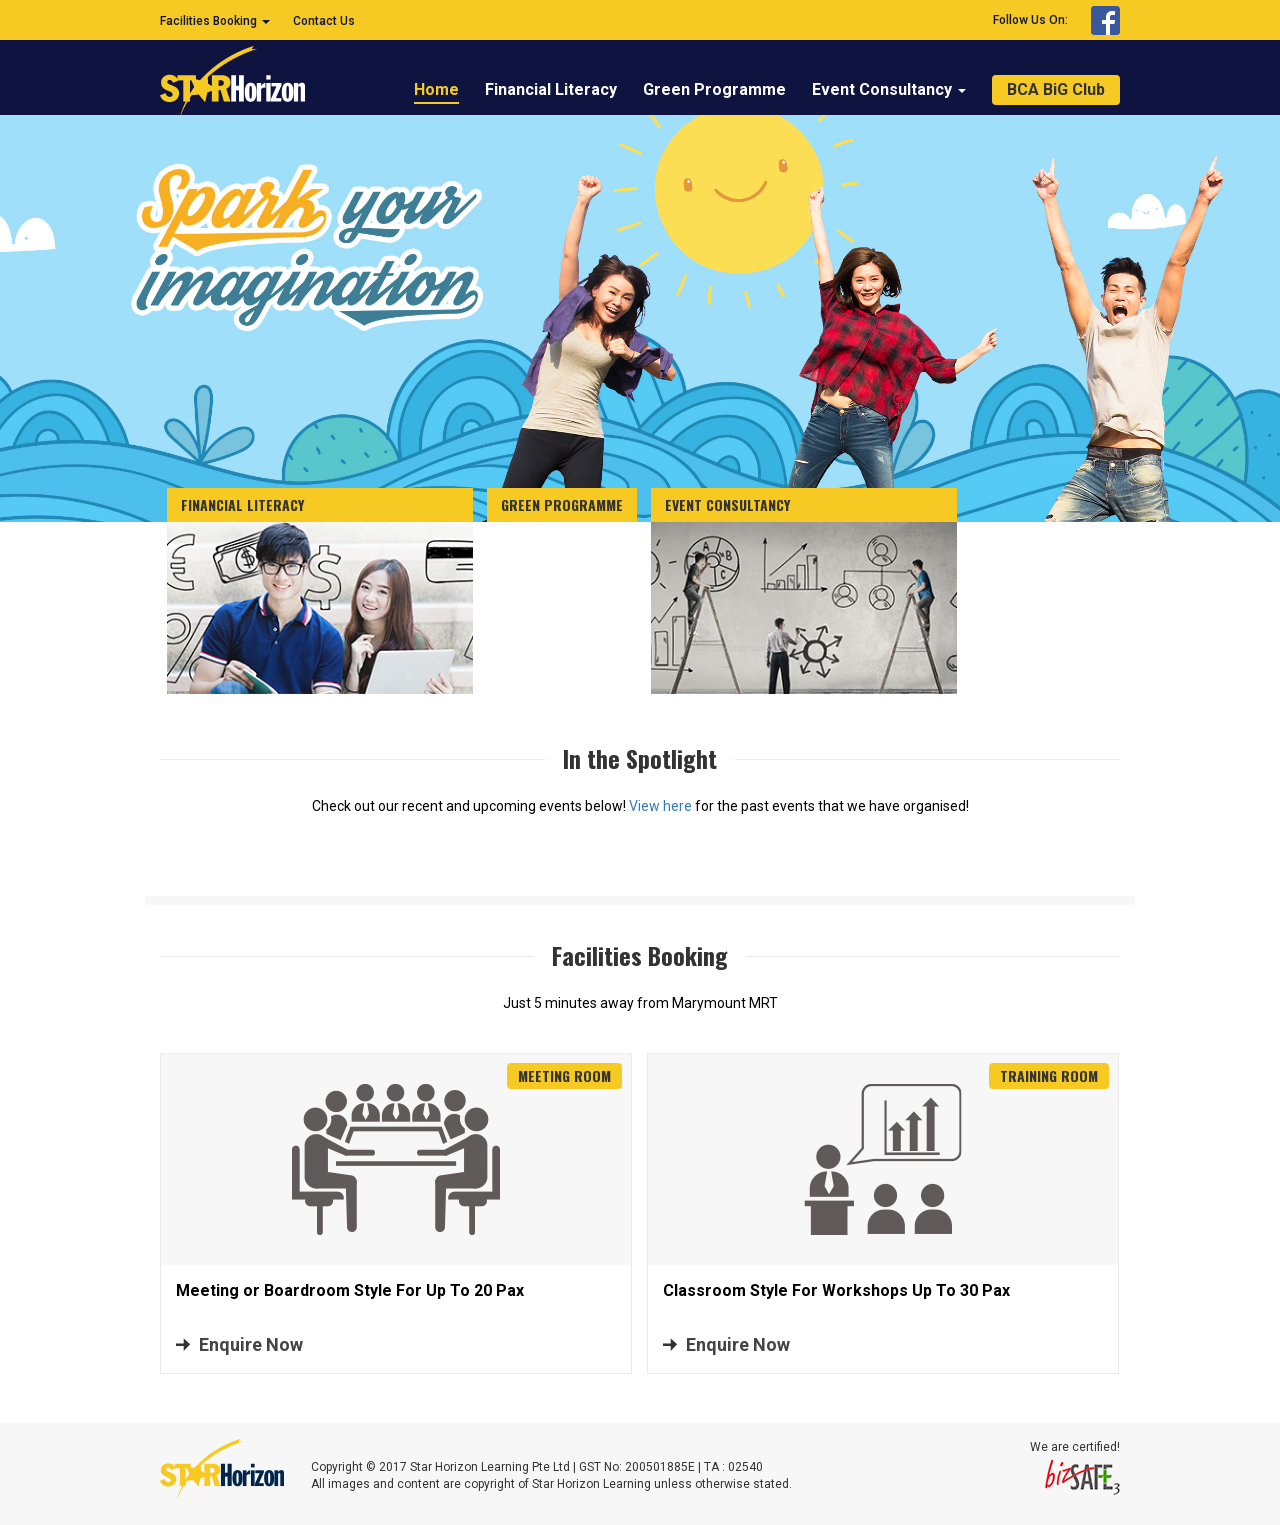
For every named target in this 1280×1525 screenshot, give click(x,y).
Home (436, 89)
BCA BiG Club (1056, 89)
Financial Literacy (551, 89)
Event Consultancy (889, 89)
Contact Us (324, 21)
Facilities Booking (215, 21)
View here (660, 806)
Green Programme (714, 89)
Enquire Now (251, 1344)
